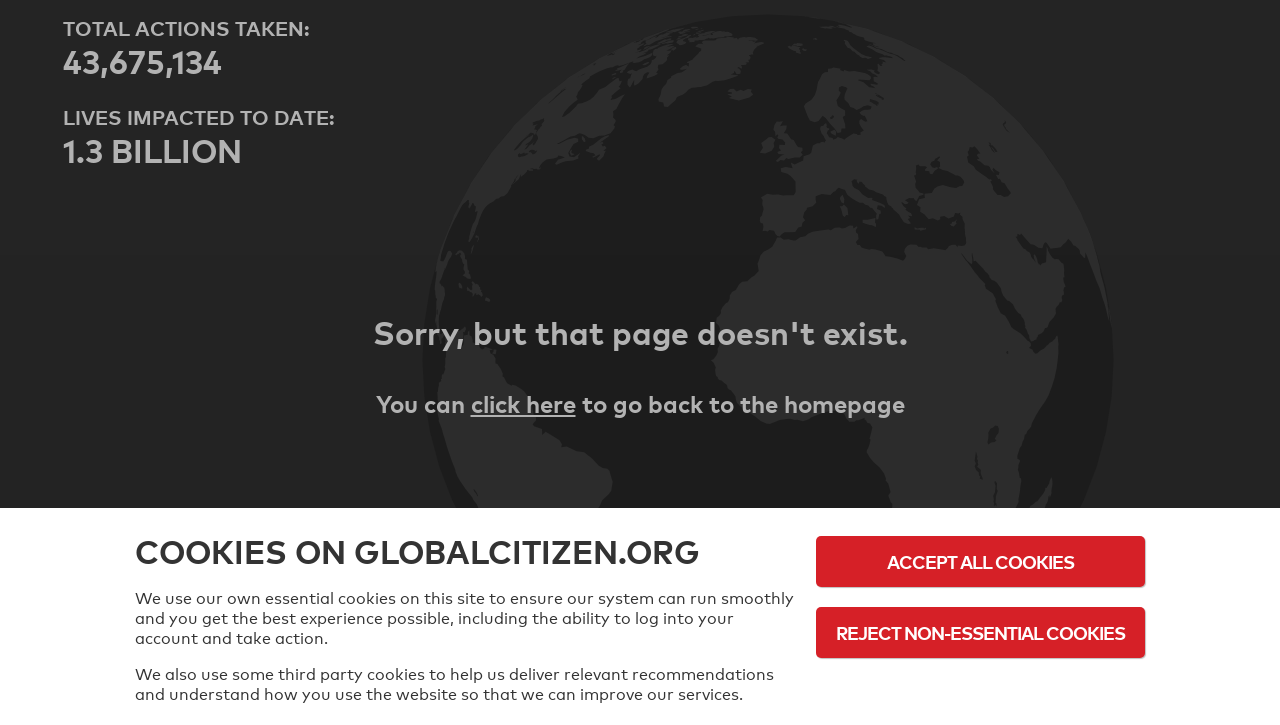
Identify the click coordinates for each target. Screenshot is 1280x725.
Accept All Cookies (980, 561)
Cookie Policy (981, 687)
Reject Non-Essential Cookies (980, 632)
